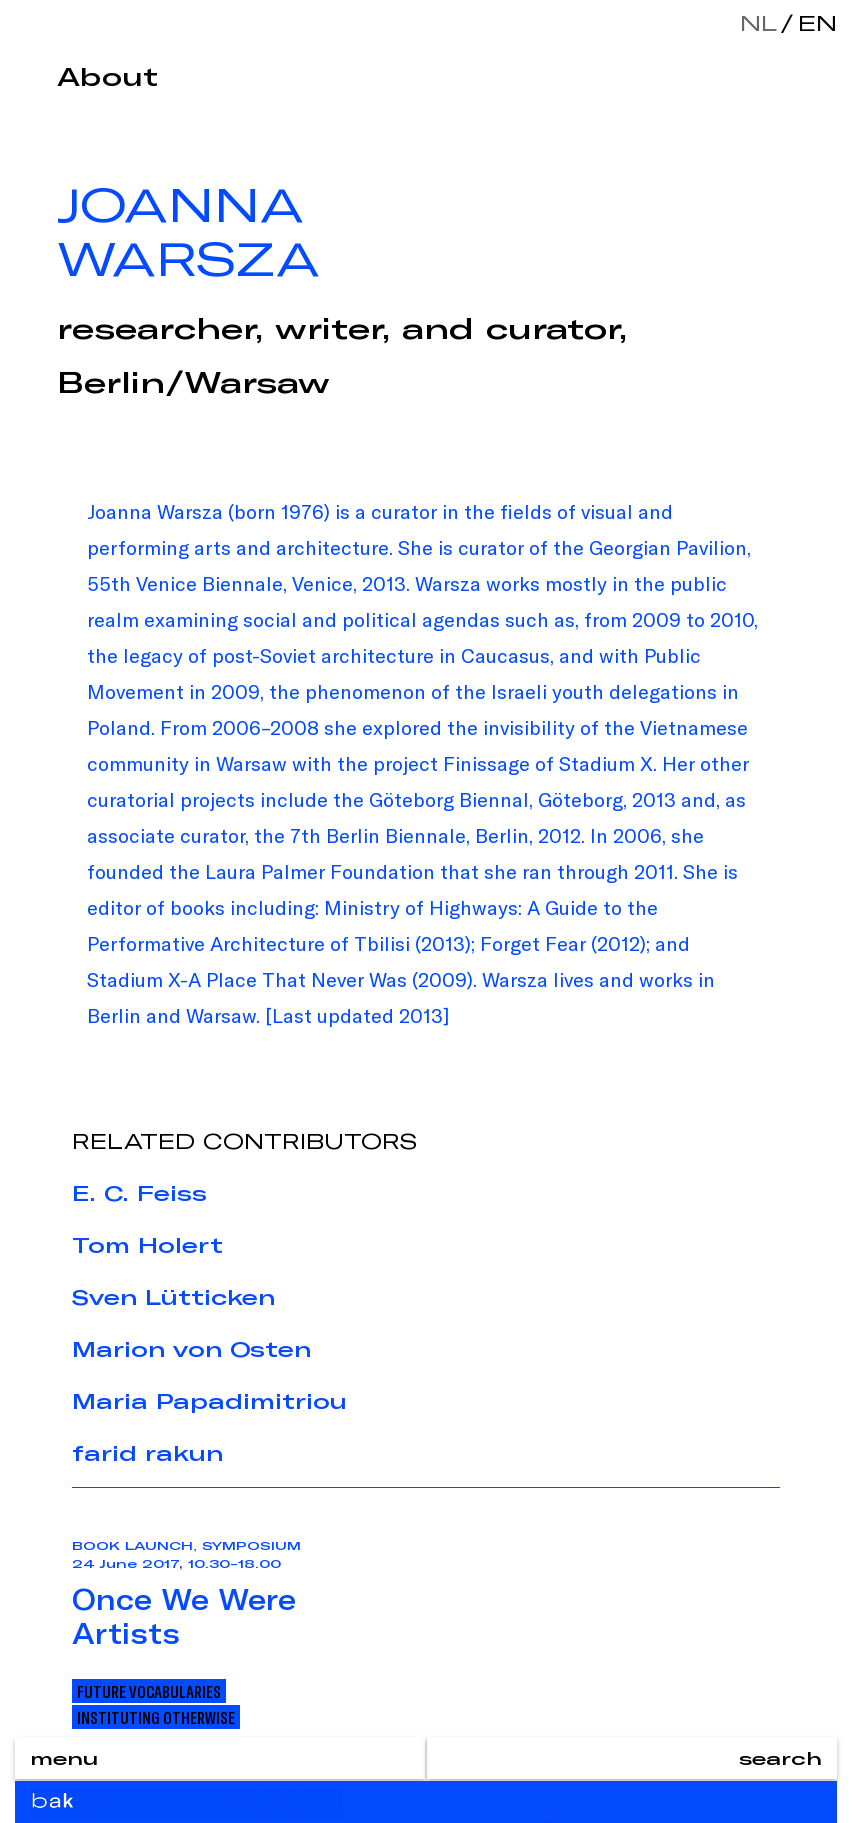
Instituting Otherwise (156, 1717)
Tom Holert (147, 1245)
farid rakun (147, 1453)
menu (64, 1758)
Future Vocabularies (149, 1691)
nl (758, 22)
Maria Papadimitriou (209, 1401)
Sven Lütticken (173, 1297)
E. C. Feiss (139, 1193)
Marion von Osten (191, 1349)
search (780, 1758)
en (813, 22)
